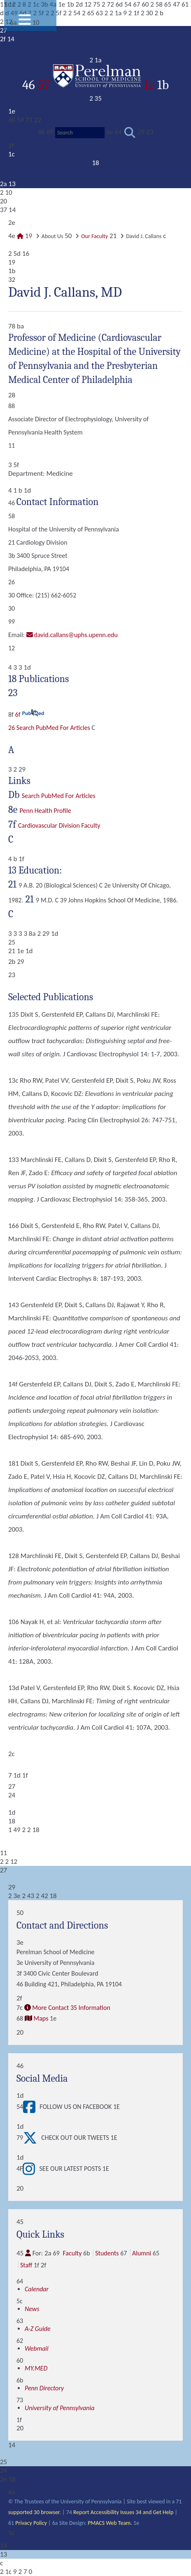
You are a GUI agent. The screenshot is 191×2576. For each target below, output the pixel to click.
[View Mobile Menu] (25, 22)
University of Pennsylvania (59, 2408)
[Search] (80, 132)
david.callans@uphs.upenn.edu (76, 635)
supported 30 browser (33, 2512)
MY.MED (36, 2368)
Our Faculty (94, 236)
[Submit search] (129, 132)
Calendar (37, 2289)
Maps (40, 2018)
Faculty (72, 2253)
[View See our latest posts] (31, 2169)
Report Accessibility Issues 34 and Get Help (123, 2512)
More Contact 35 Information (71, 2008)
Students (107, 2253)
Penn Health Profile (45, 811)
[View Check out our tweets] (32, 2138)
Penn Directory (44, 2388)
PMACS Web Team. (110, 2522)
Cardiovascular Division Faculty (59, 825)
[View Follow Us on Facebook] (31, 2107)
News (32, 2309)
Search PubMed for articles (59, 796)
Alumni (141, 2253)
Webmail (37, 2348)
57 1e (97, 84)
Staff (26, 2265)
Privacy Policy (31, 2522)
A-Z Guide (38, 2329)
